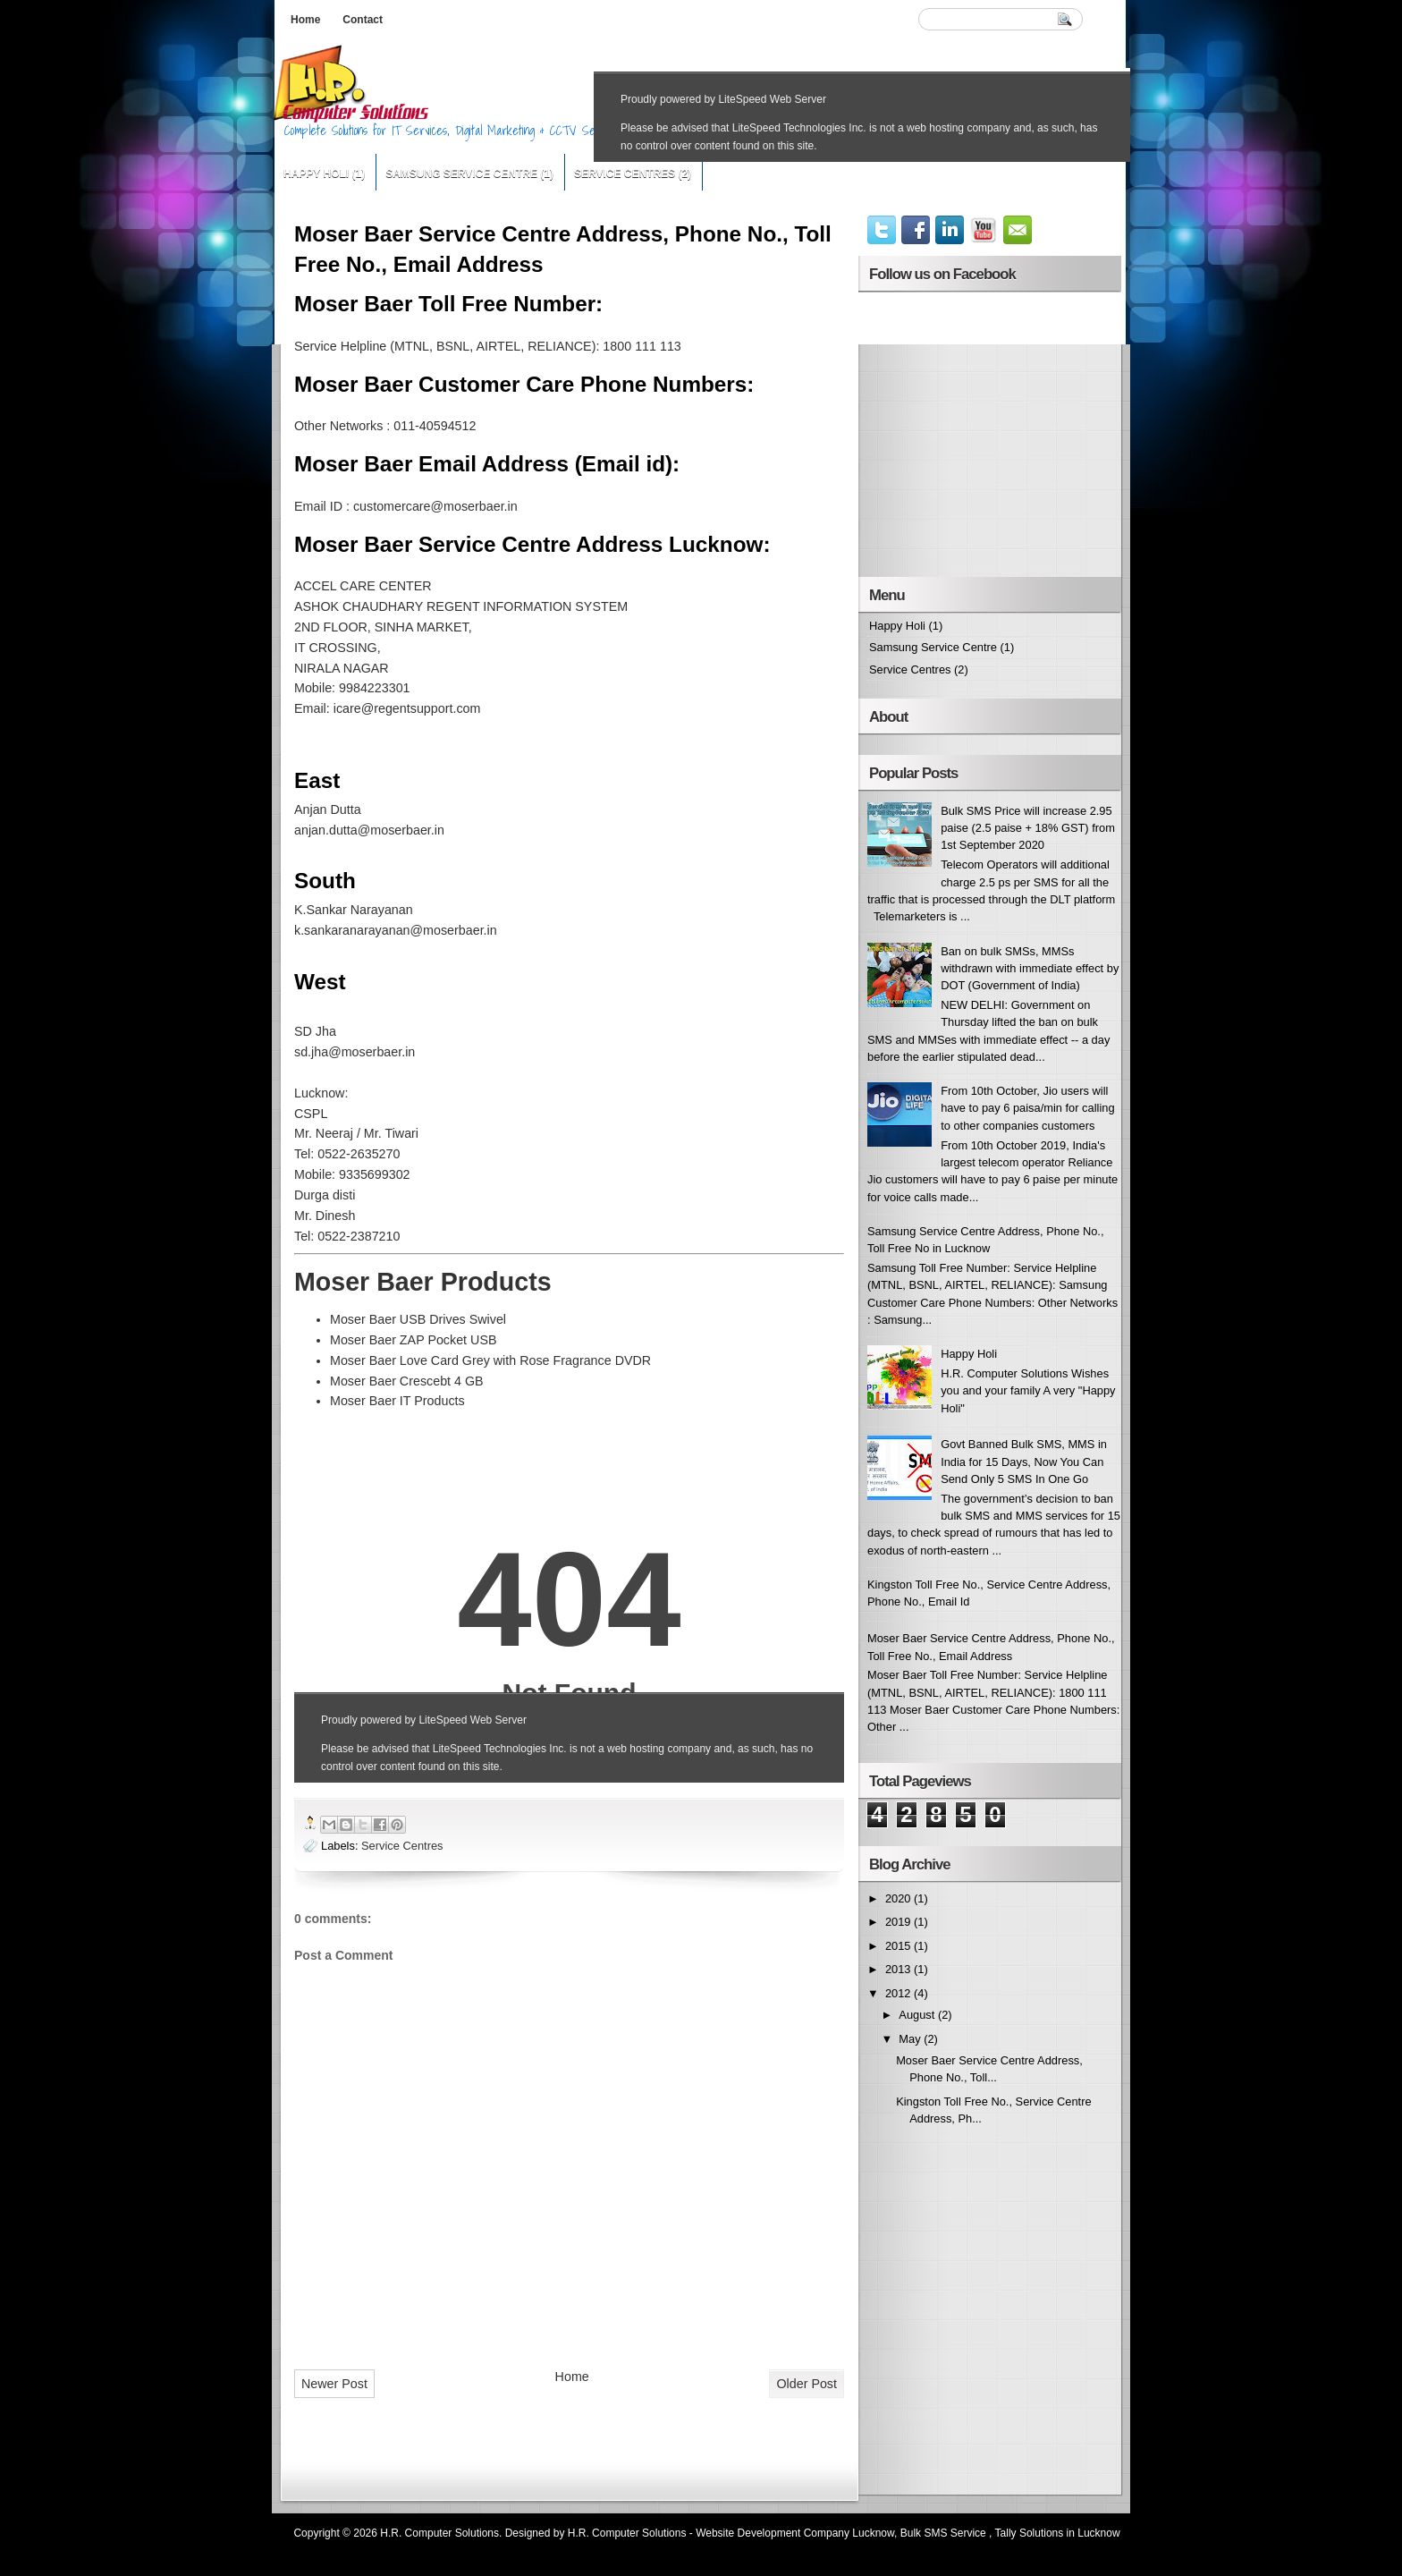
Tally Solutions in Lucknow (1057, 2533)
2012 (899, 1993)
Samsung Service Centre (461, 173)
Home (305, 19)
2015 (899, 1946)
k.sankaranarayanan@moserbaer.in (395, 930)
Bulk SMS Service (943, 2533)
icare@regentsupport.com (407, 708)
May (911, 2039)
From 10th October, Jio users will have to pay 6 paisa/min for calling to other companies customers (1027, 1108)
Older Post (806, 2384)
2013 (899, 1969)
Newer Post (334, 2384)
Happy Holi (316, 173)
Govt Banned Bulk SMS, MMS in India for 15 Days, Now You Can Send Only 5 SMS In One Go (1024, 1461)
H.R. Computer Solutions (439, 2533)
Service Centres (624, 173)
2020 (899, 1898)
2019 (899, 1921)
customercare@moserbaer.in (435, 506)
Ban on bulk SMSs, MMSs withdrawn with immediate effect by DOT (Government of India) (1030, 969)
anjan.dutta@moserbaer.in (369, 830)
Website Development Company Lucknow (795, 2533)
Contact (362, 19)
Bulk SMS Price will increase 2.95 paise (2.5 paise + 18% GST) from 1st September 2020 (1028, 828)
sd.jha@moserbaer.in (354, 1052)
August (918, 2014)
